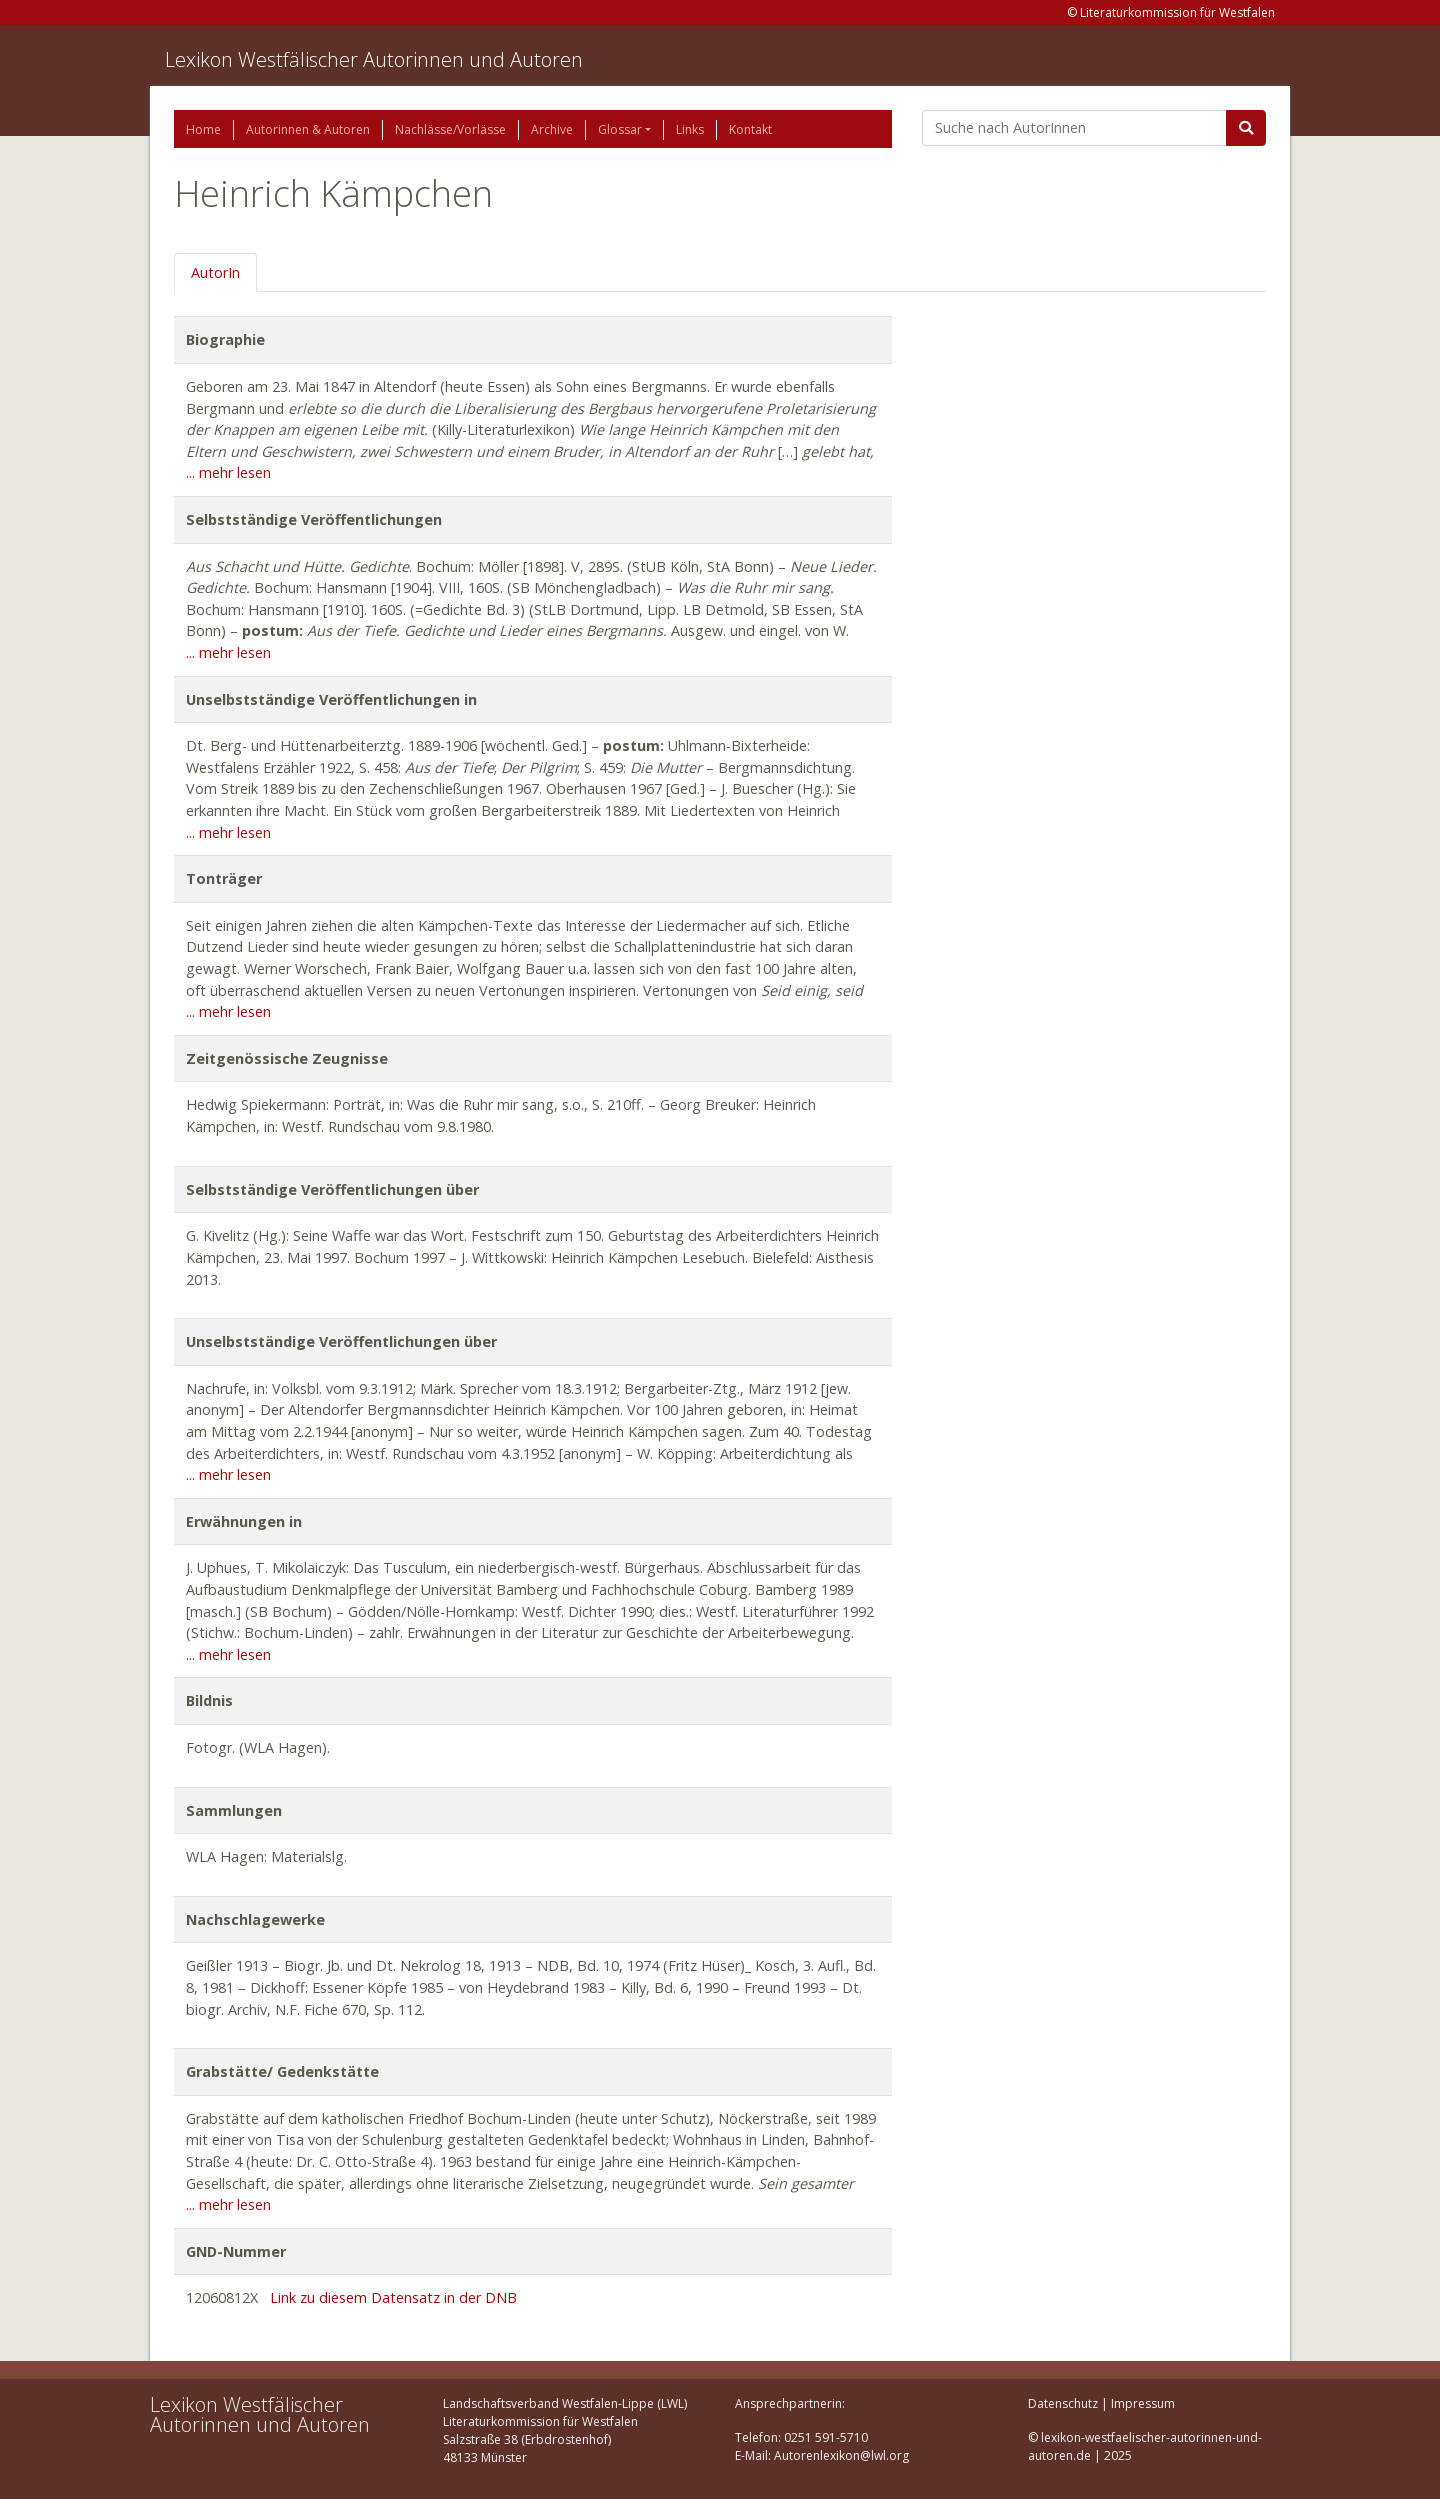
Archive (552, 129)
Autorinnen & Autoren (308, 129)
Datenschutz (1063, 2403)
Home (203, 129)
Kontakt (750, 129)
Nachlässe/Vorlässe (450, 129)
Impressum (1143, 2403)
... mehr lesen (228, 472)
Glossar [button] (620, 129)
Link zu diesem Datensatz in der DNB (393, 2297)
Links (690, 129)
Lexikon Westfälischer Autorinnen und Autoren (374, 59)
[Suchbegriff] (1074, 128)
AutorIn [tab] (215, 272)
